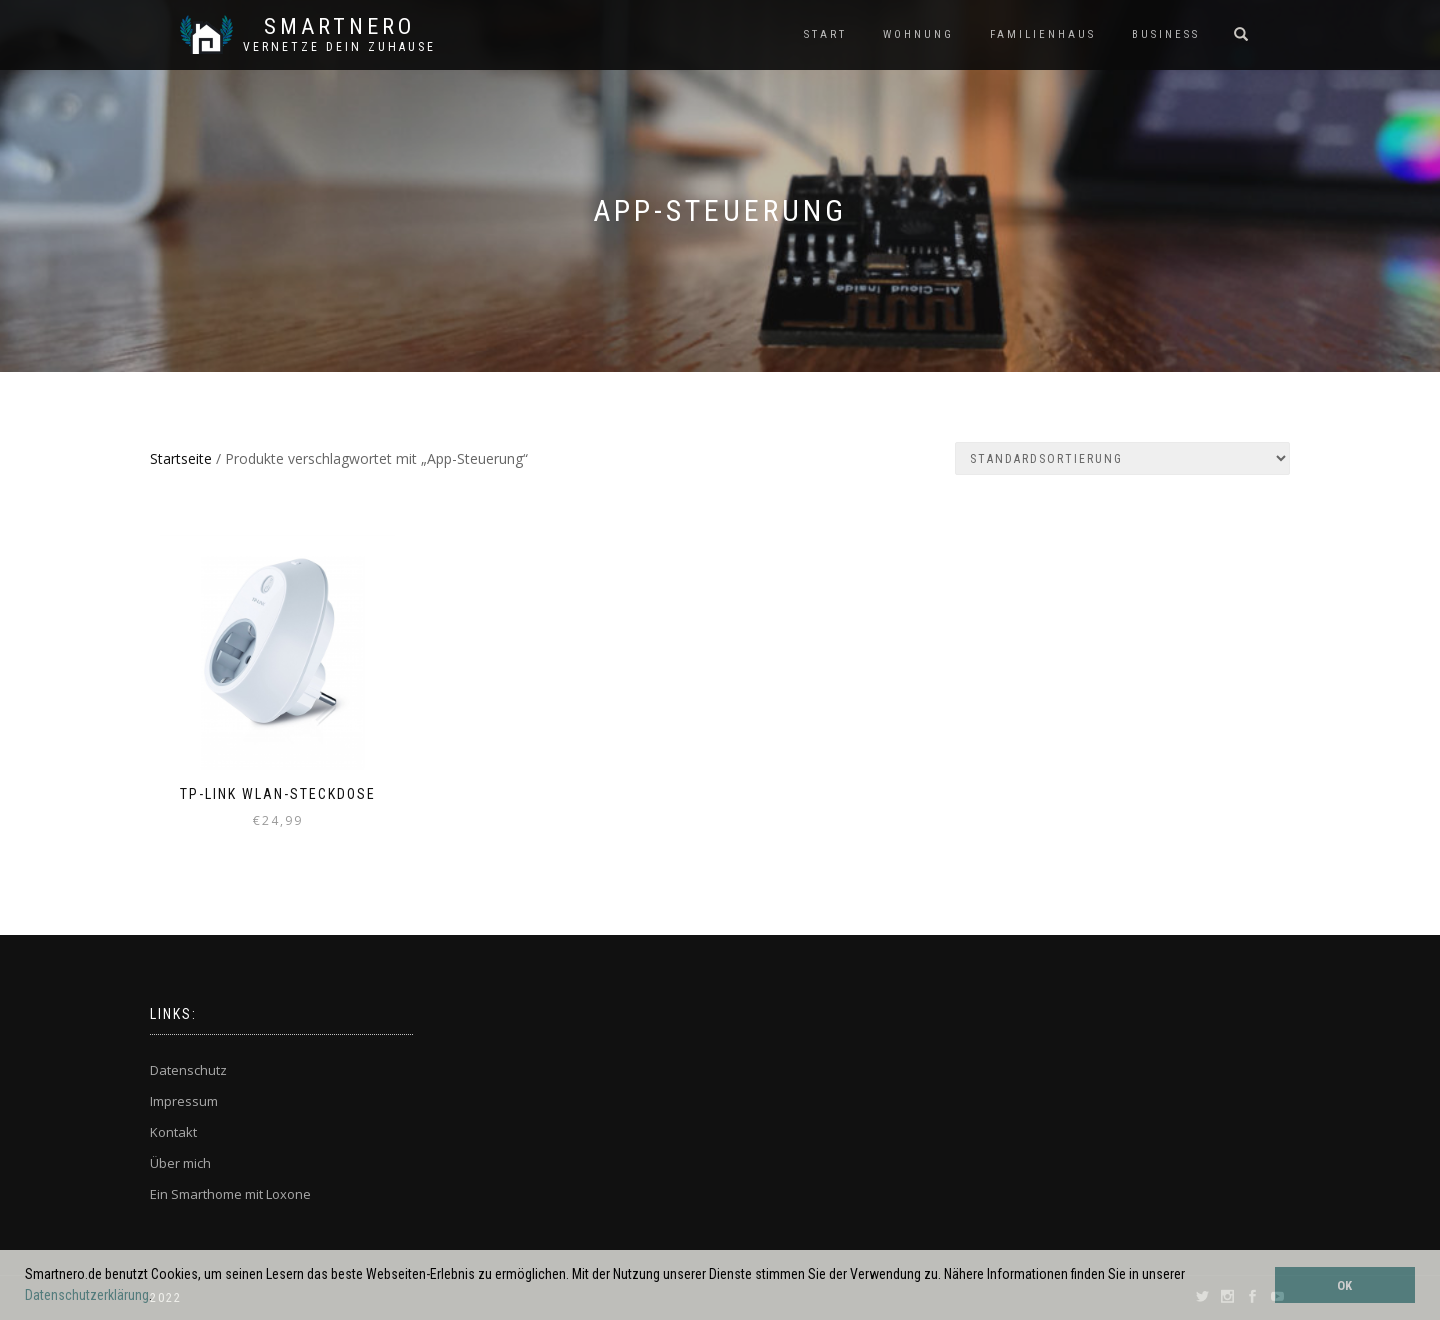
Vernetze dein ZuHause (339, 47)
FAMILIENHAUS (1043, 34)
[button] (158, 1297)
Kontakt (173, 1132)
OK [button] (1344, 1285)
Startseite (181, 458)
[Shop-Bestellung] (1122, 458)
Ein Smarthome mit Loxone (230, 1194)
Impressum (184, 1101)
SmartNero (339, 27)
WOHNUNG (918, 34)
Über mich (180, 1163)
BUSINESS (1166, 34)
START (825, 34)
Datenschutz (188, 1070)
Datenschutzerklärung (87, 1295)
